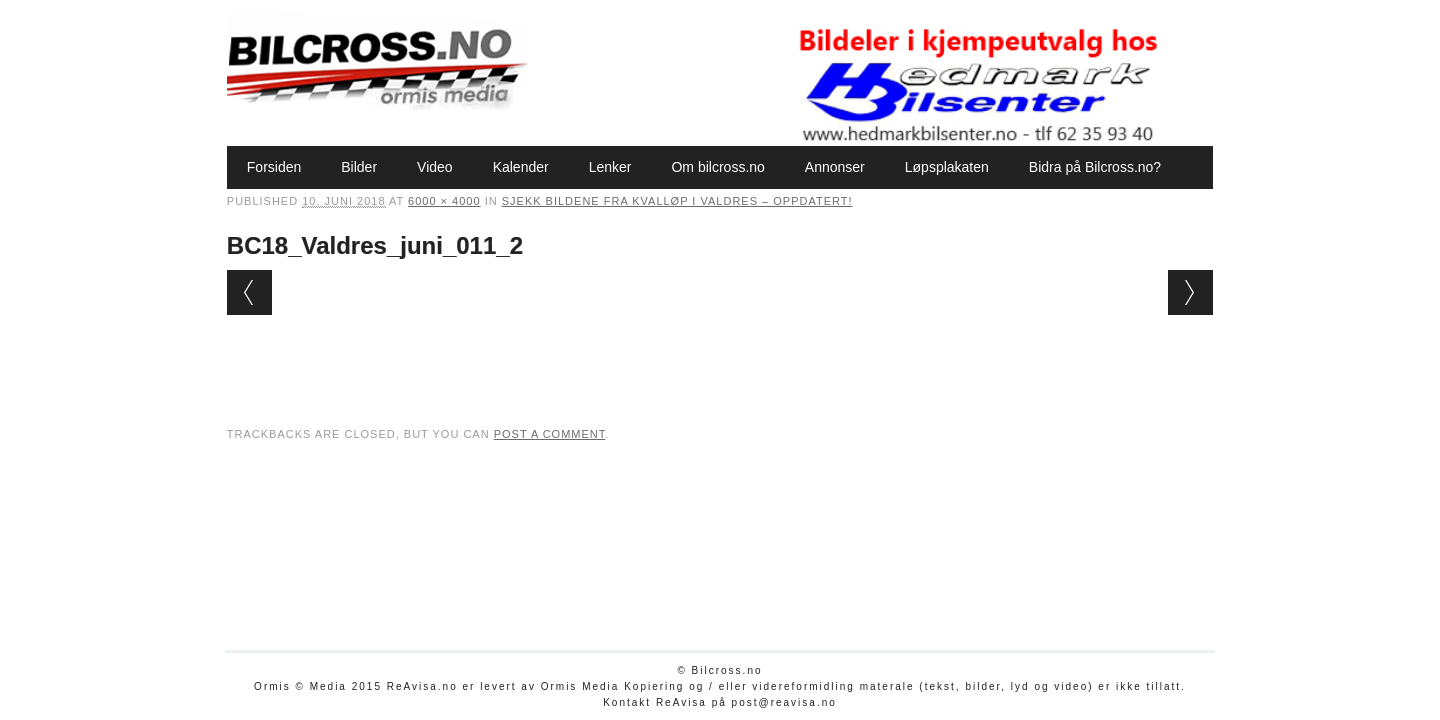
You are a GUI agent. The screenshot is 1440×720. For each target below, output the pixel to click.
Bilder (359, 167)
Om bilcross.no (717, 167)
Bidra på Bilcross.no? (1095, 167)
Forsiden (274, 167)
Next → (1190, 292)
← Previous (249, 292)
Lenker (610, 167)
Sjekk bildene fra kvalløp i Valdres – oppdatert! (677, 201)
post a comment (550, 434)
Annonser (835, 167)
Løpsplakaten (947, 167)
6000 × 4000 (444, 201)
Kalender (521, 167)
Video (435, 167)
